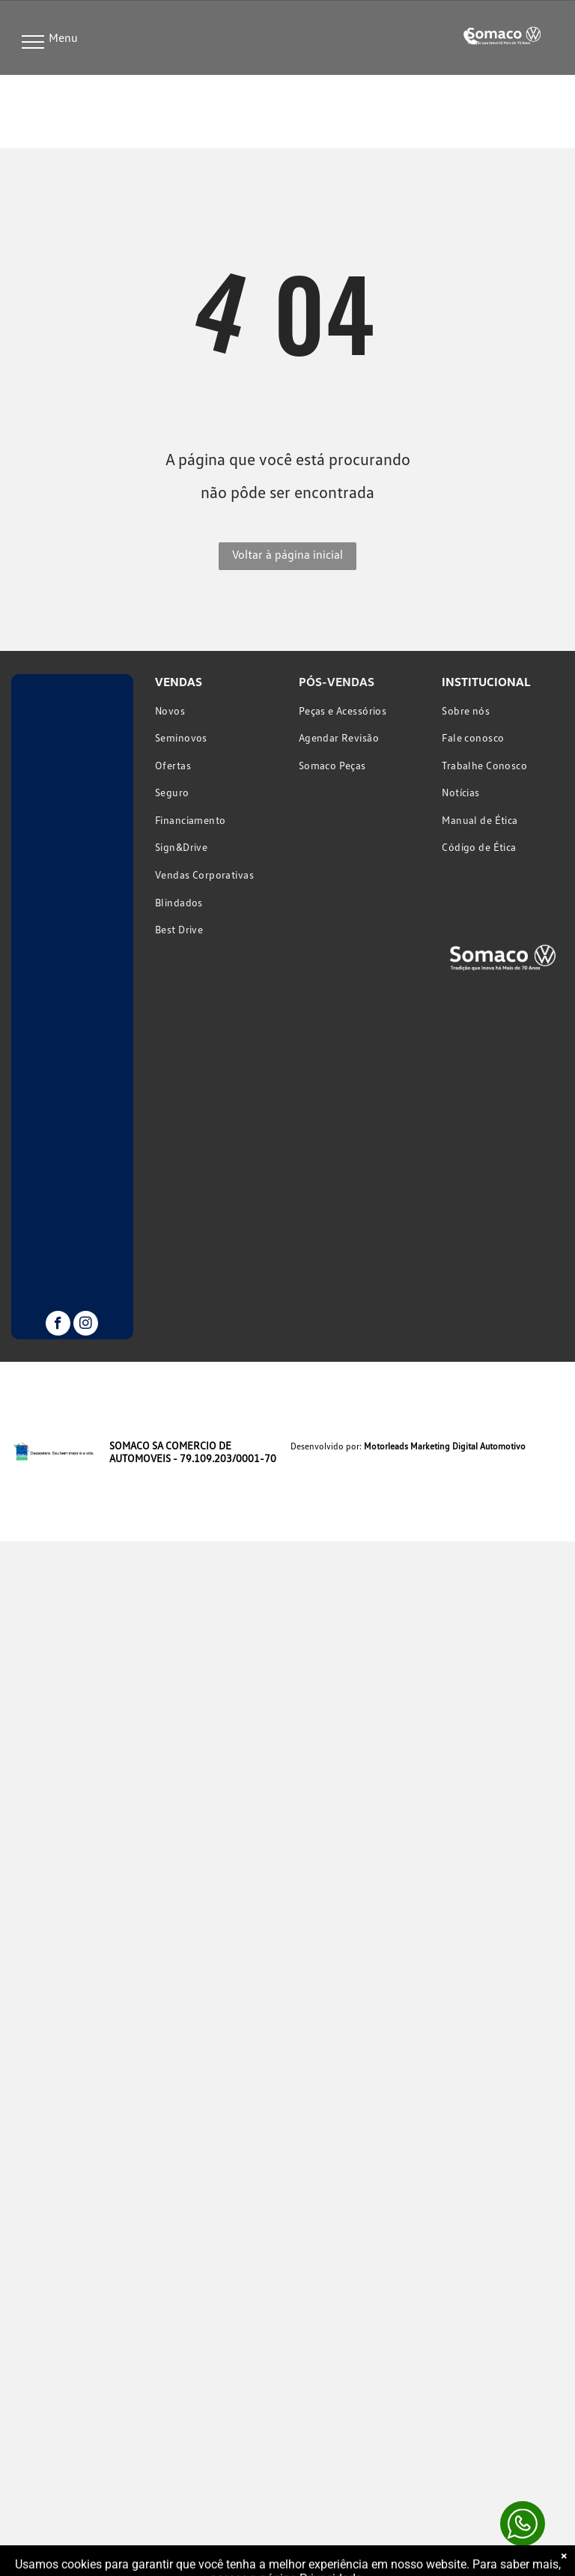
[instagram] (85, 1325)
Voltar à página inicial (287, 554)
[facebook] (58, 1325)
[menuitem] (215, 710)
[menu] (32, 41)
